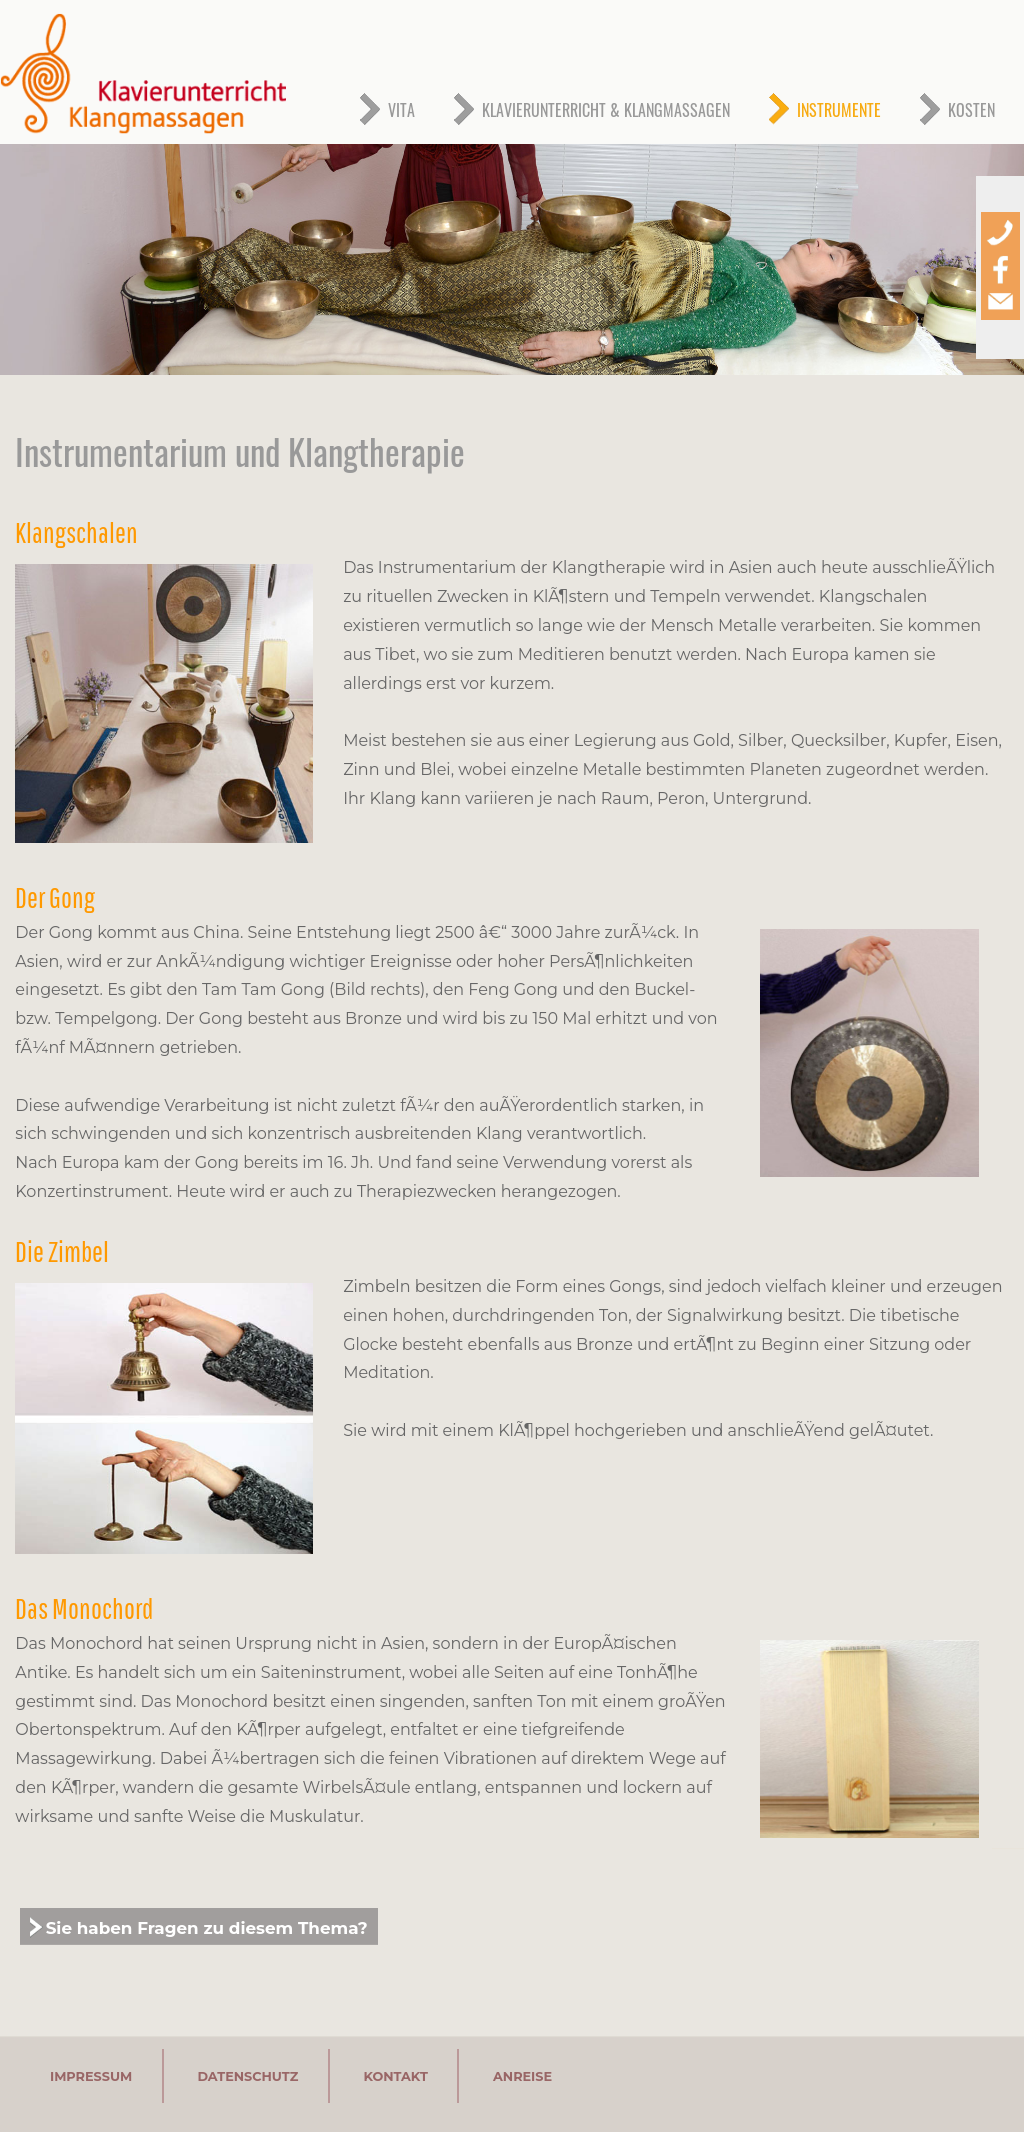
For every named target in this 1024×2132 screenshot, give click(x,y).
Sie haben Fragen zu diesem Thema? (207, 1928)
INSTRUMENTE (839, 110)
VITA (401, 110)
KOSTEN (971, 110)
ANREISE (522, 2075)
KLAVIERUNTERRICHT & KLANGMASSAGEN (606, 110)
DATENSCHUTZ (247, 2075)
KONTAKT (395, 2075)
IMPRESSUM (91, 2075)
